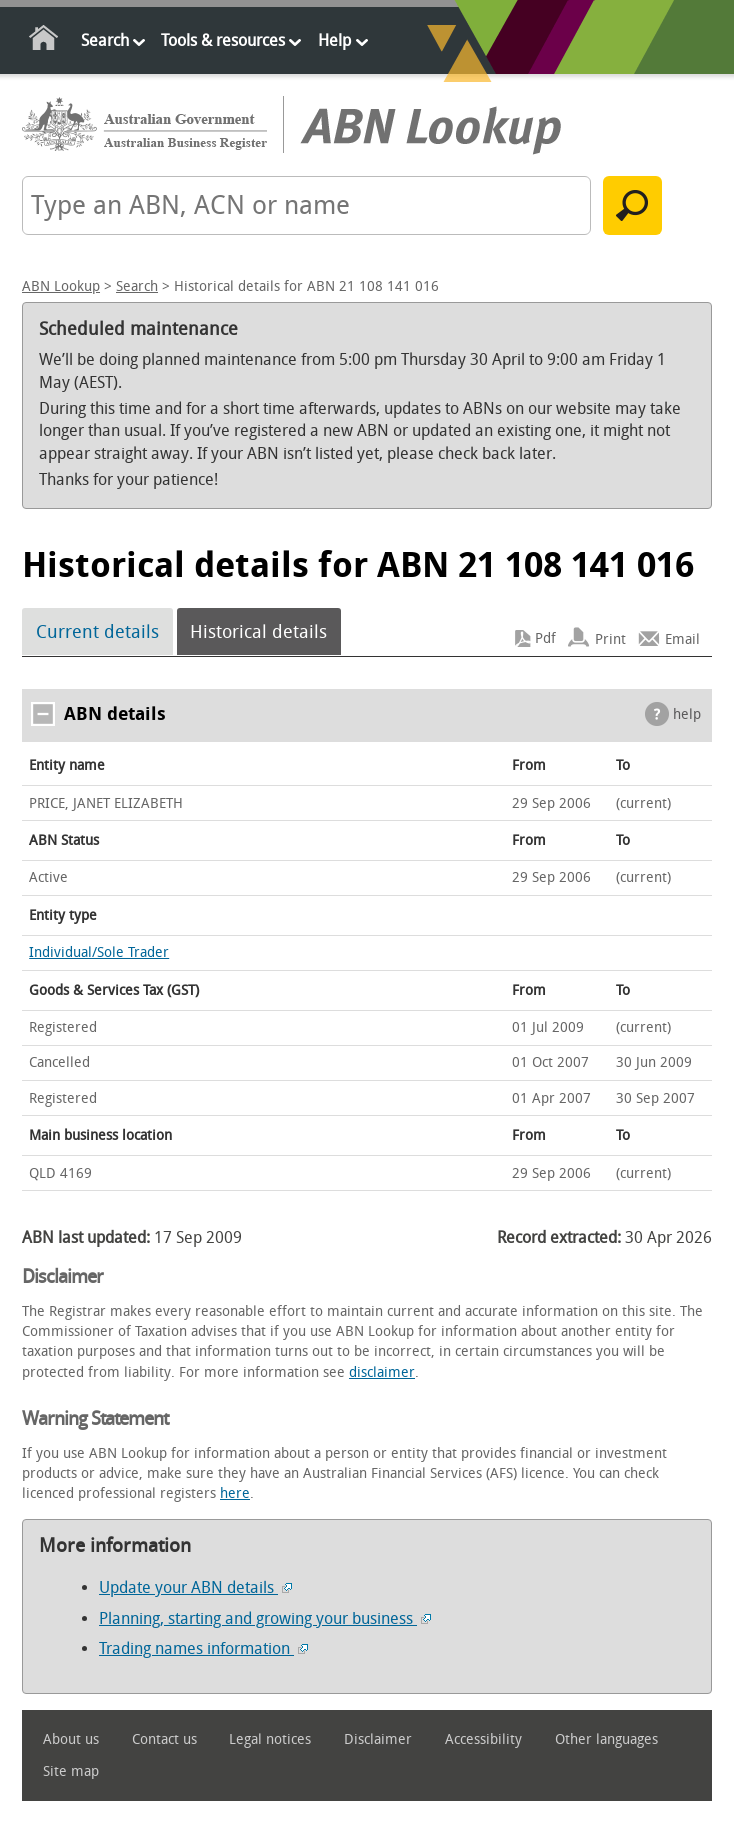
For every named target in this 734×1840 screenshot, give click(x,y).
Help (334, 40)
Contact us (164, 1739)
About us (71, 1739)
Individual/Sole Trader (99, 952)
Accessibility (483, 1739)
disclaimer (382, 1372)
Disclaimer (378, 1739)
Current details (97, 632)
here (235, 1493)
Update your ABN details (195, 1587)
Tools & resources (223, 40)
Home (44, 41)
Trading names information (203, 1648)
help (687, 714)
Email (682, 638)
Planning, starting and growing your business (265, 1618)
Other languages (606, 1739)
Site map (71, 1771)
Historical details (258, 632)
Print (610, 638)
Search (105, 40)
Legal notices (270, 1739)
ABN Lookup (61, 286)
